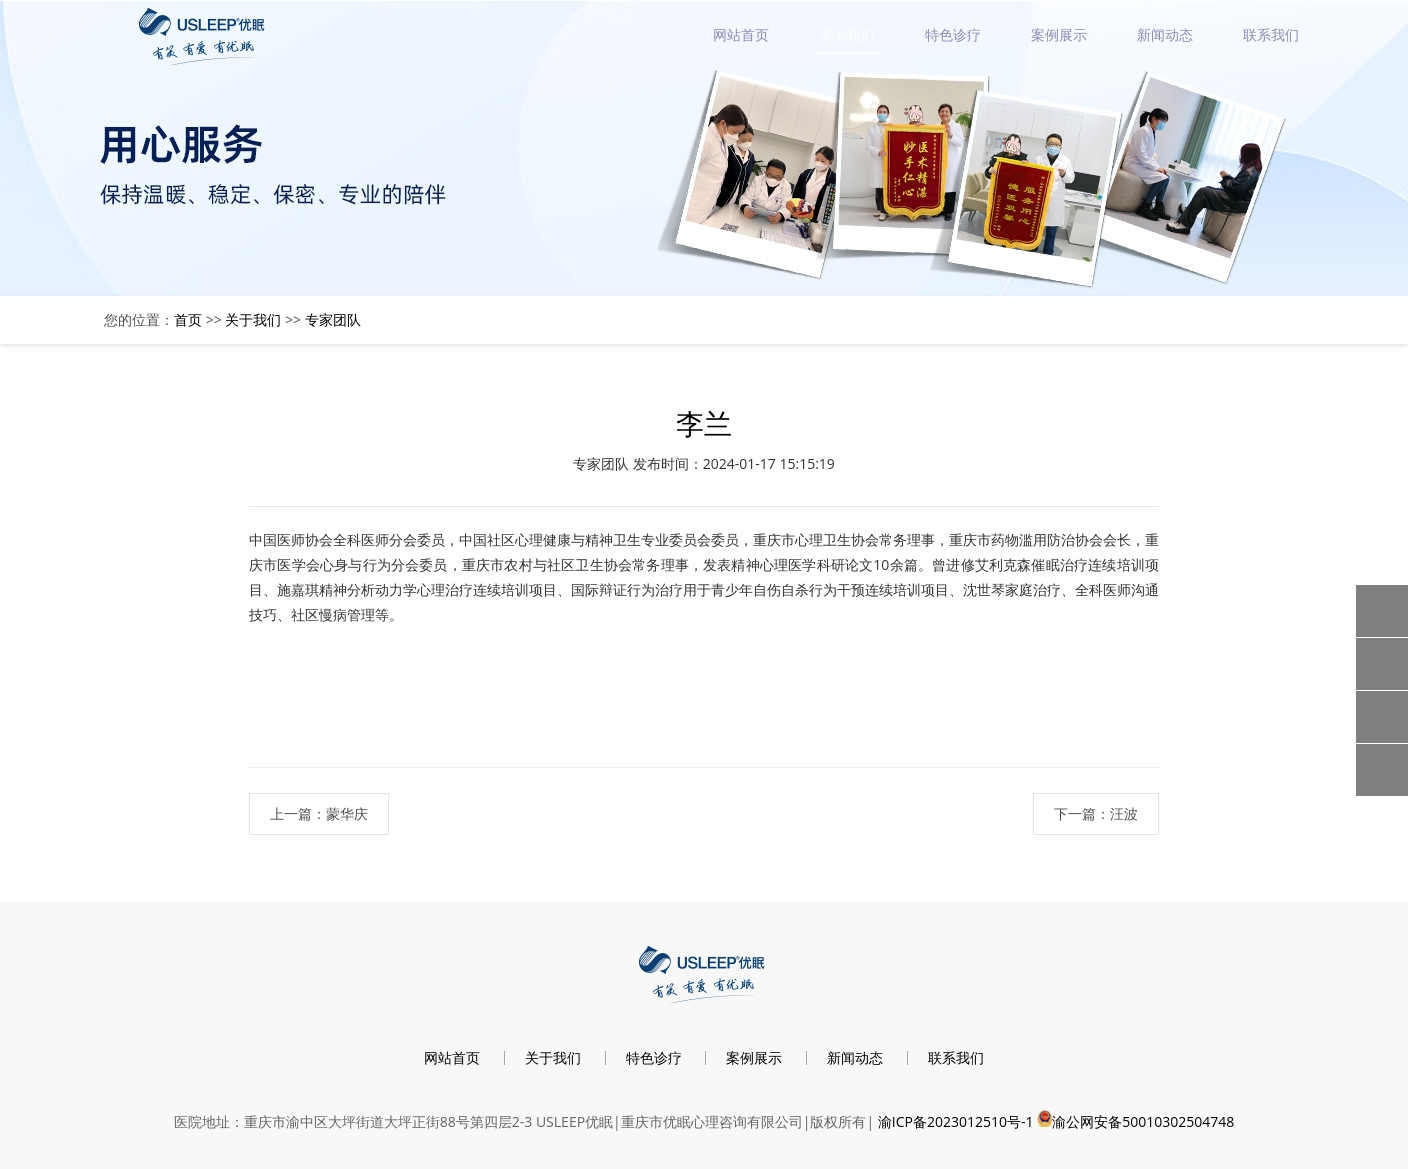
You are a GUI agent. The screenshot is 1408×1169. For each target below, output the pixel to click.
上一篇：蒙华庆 (319, 813)
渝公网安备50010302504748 (1143, 1121)
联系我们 (1271, 34)
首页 (188, 319)
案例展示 (1059, 34)
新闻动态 (1165, 34)
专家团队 (333, 319)
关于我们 (847, 34)
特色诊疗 (953, 34)
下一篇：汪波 (1096, 813)
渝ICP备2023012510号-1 (956, 1121)
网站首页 (741, 34)
